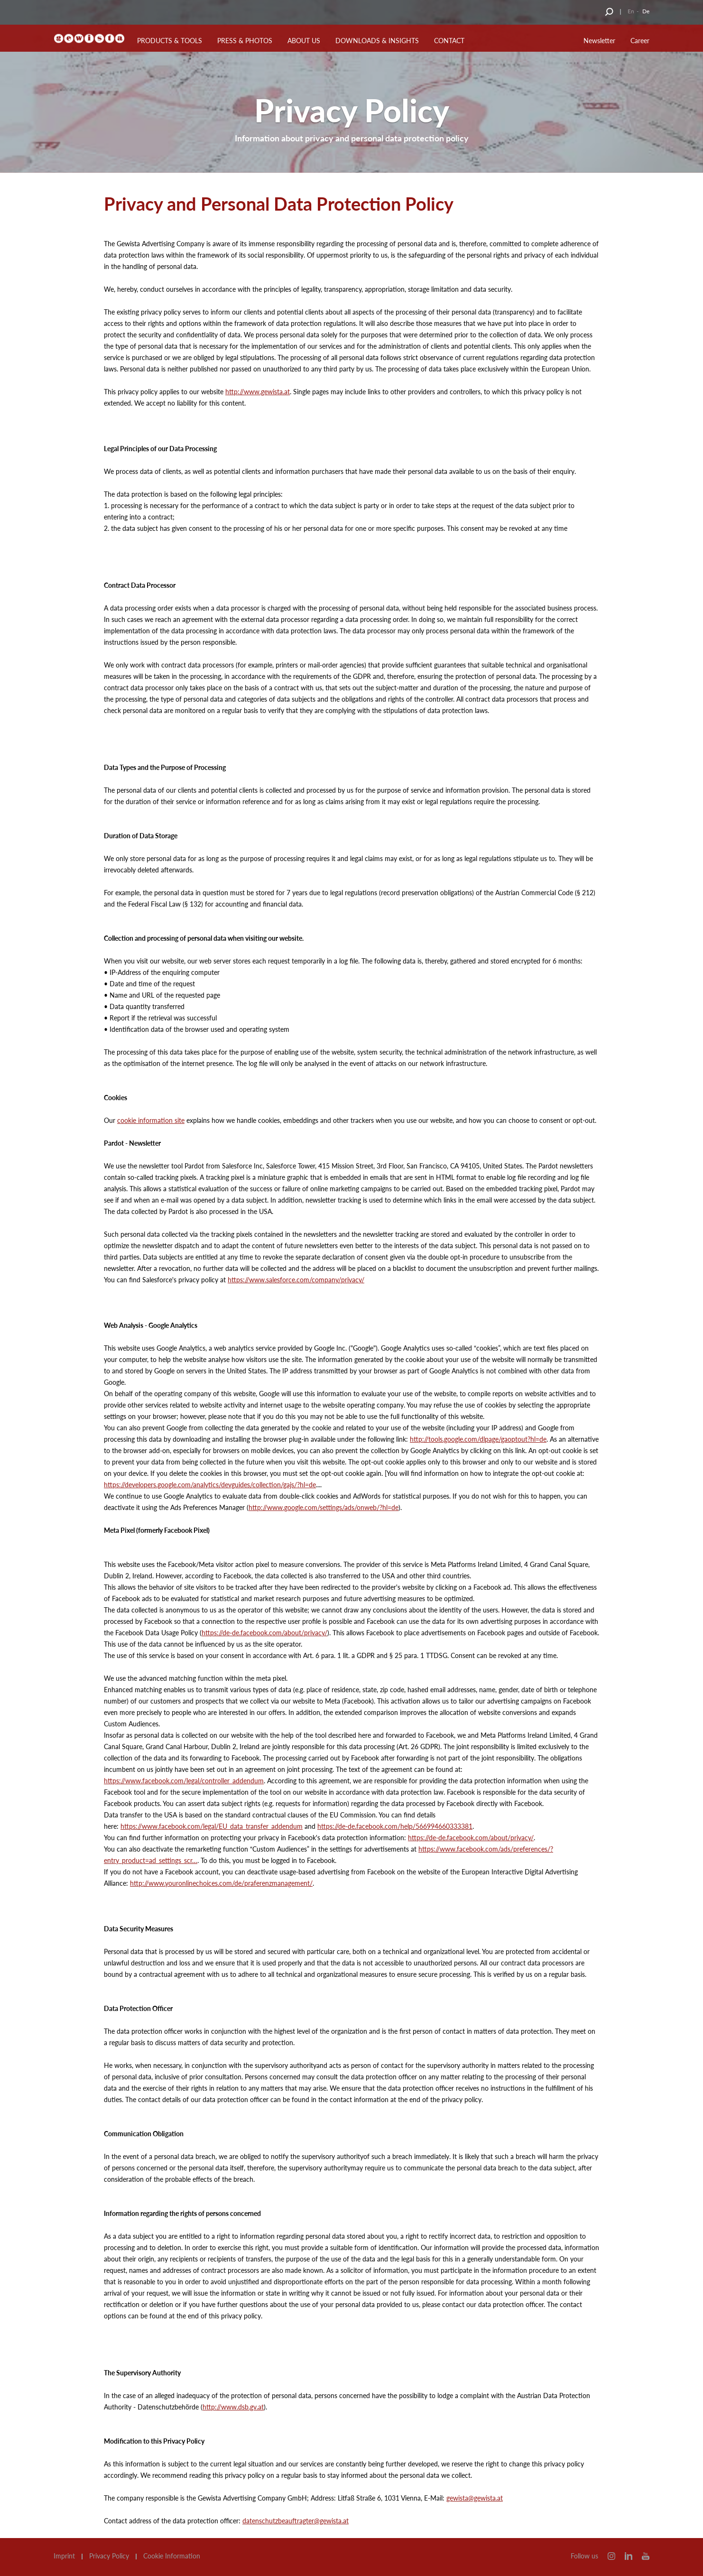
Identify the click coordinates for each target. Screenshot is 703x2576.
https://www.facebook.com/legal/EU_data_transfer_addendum (211, 1826)
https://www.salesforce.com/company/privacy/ (296, 1280)
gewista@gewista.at (474, 2498)
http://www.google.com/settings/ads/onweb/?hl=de (323, 1507)
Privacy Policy (109, 2556)
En (631, 11)
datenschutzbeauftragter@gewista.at (295, 2521)
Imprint (64, 2556)
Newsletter (599, 41)
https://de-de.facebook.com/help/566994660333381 (394, 1826)
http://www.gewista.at (257, 392)
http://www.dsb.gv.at (233, 2407)
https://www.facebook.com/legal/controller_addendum (184, 1781)
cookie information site (151, 1120)
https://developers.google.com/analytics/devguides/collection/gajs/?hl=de (210, 1485)
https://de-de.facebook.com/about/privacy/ (264, 1633)
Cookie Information (171, 2556)
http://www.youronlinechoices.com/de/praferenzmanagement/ (221, 1883)
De (645, 11)
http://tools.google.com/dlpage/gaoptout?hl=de (478, 1439)
